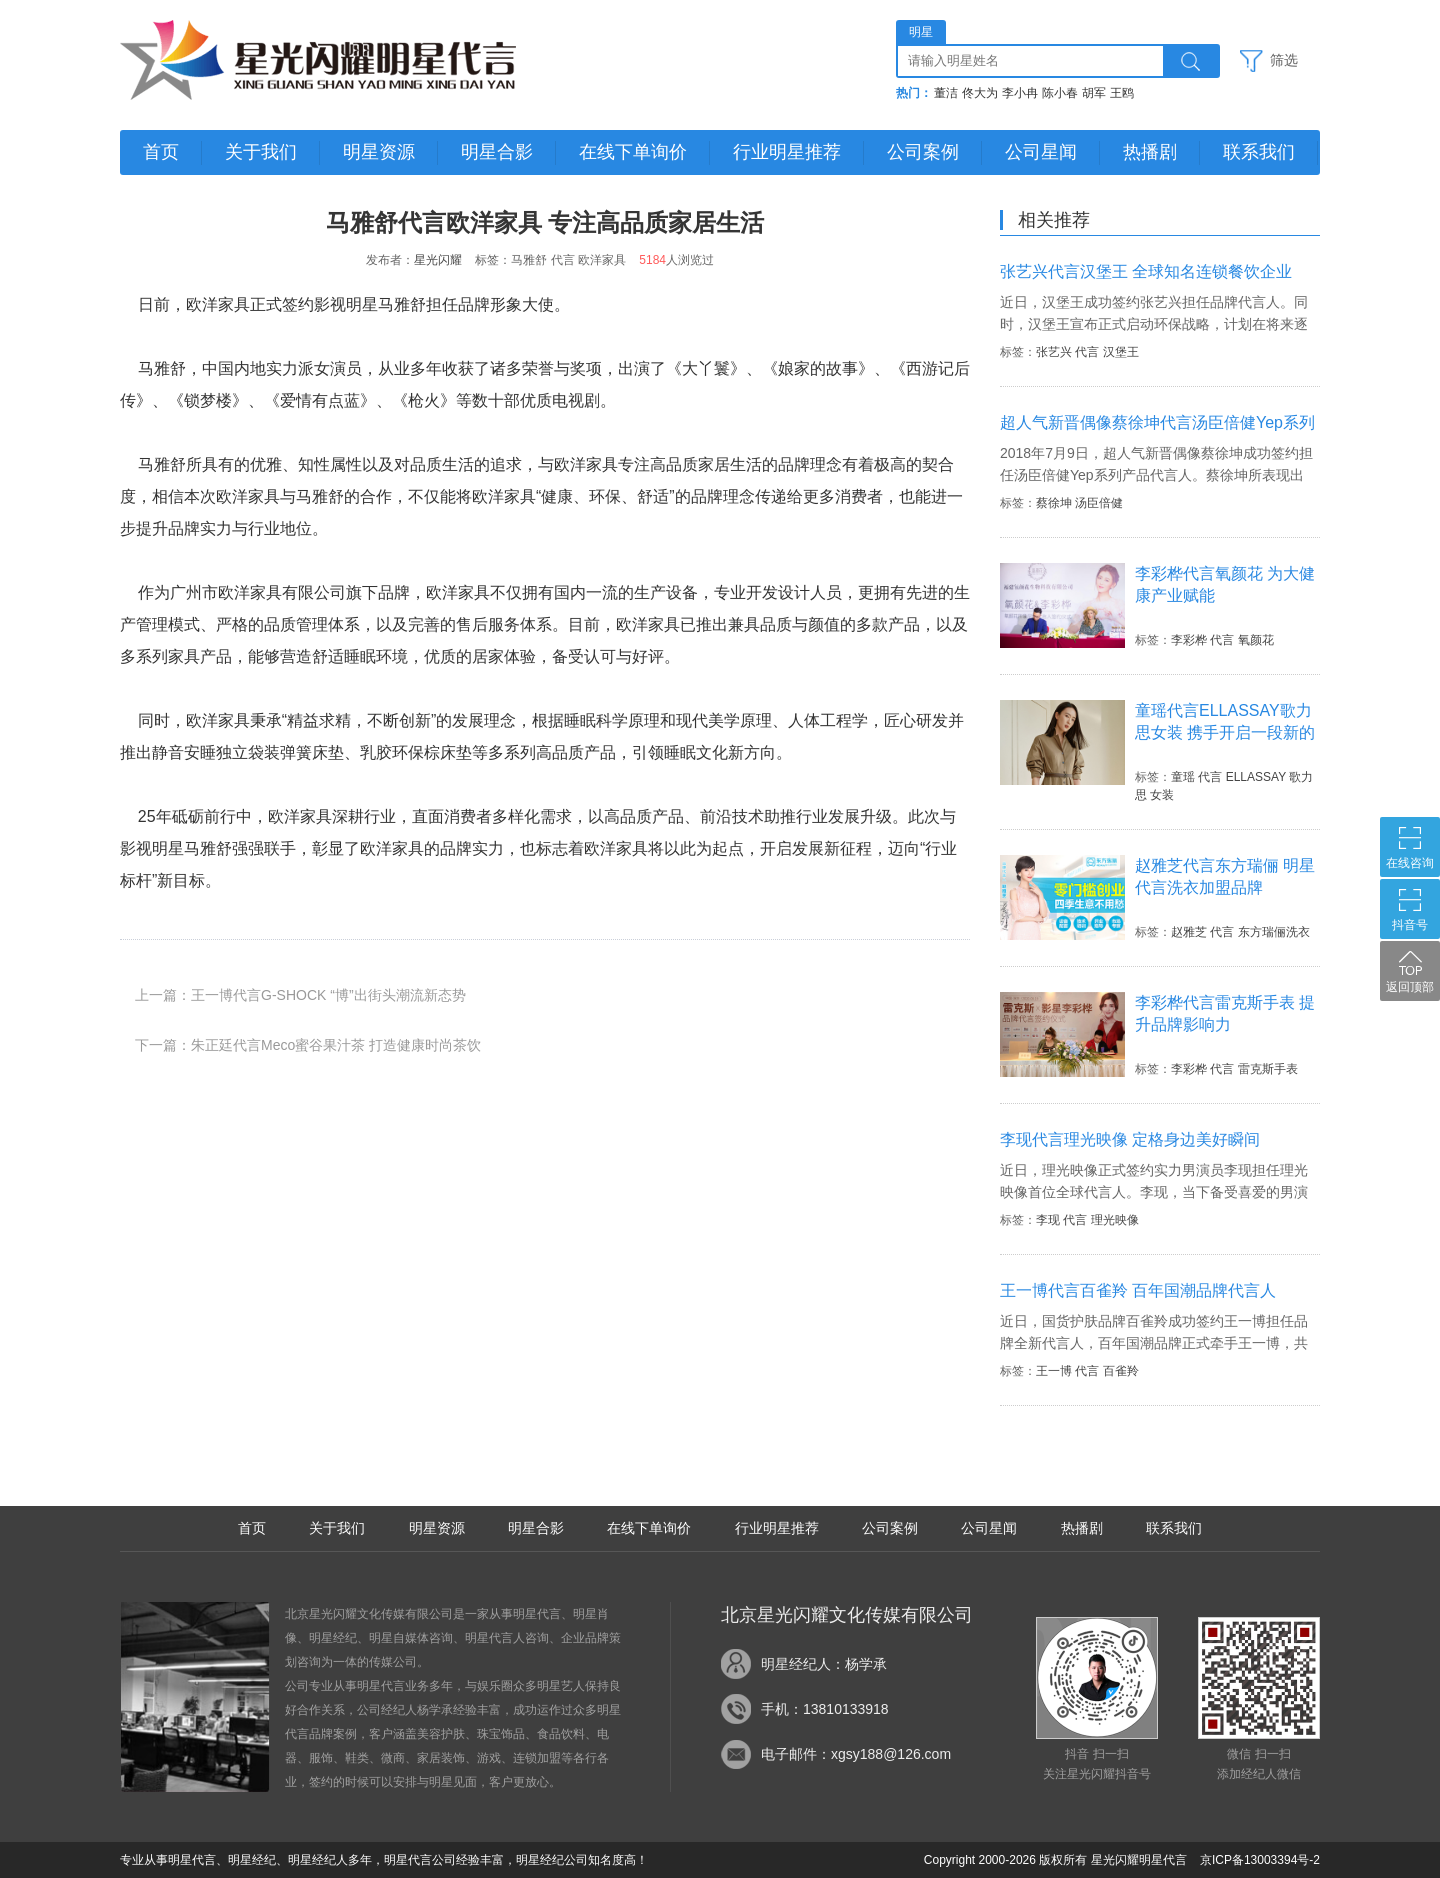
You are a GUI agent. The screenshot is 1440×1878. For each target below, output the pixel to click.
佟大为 (980, 93)
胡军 (1094, 93)
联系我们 (1259, 152)
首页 (161, 152)
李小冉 (1020, 93)
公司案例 (923, 152)
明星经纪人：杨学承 (824, 1664)
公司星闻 (1041, 152)
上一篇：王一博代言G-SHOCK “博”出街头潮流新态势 (300, 995)
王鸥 (1122, 93)
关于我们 (261, 152)
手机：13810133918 (825, 1709)
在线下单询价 (633, 152)
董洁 (946, 93)
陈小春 (1060, 93)
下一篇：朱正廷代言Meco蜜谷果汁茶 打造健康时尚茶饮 (308, 1045)
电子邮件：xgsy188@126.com (856, 1754)
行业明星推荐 (787, 152)
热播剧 (1150, 152)
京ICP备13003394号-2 (1260, 1860)
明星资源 (379, 152)
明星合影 (497, 152)
